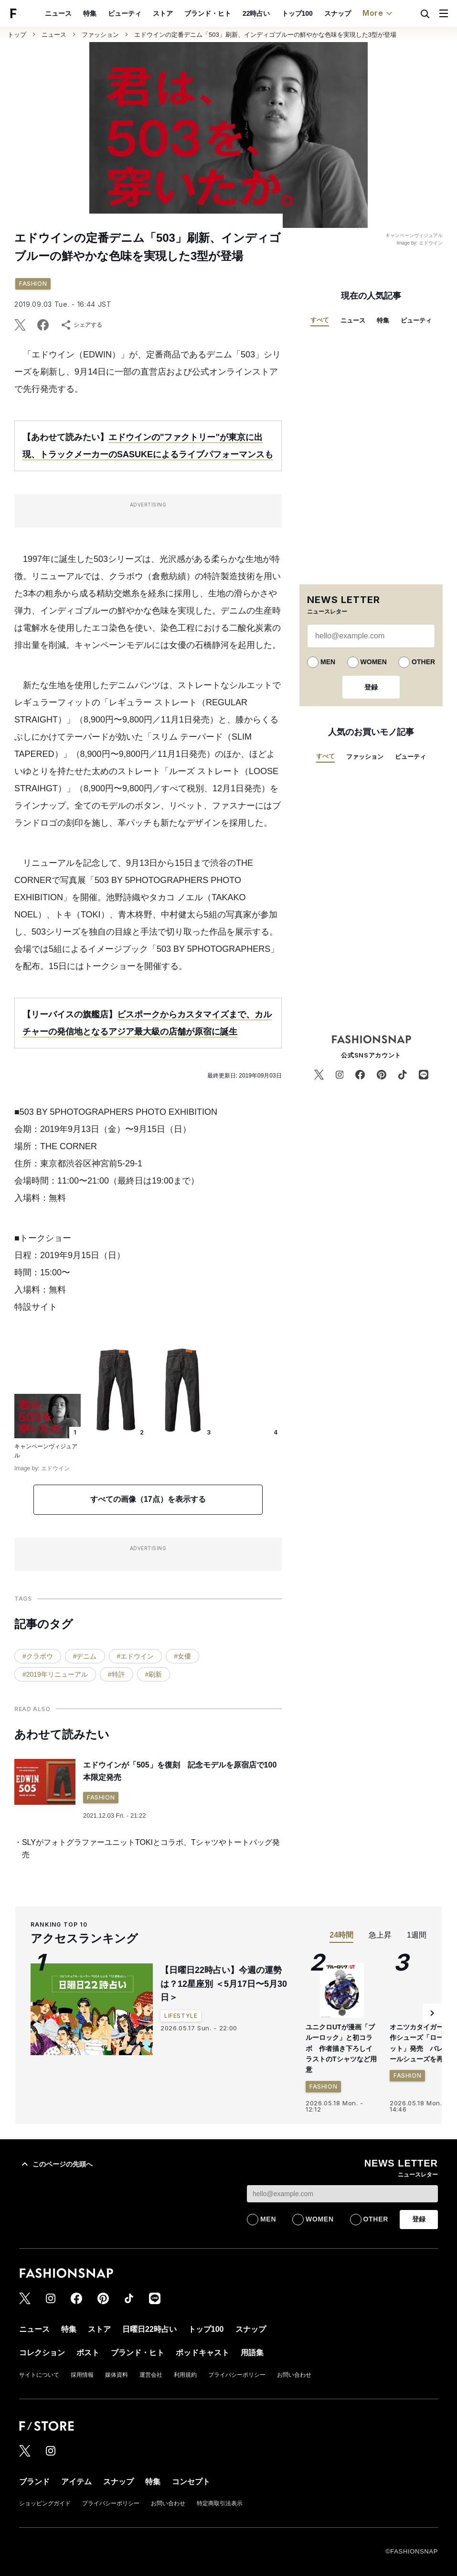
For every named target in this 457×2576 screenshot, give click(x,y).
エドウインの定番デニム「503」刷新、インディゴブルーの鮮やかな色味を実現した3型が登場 (265, 35)
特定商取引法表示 (220, 2503)
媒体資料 (116, 2374)
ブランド (34, 2482)
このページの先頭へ (56, 2164)
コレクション (42, 2353)
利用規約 (185, 2374)
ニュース (58, 13)
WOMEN (374, 662)
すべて (319, 319)
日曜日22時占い (149, 2329)
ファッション (100, 35)
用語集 (252, 2353)
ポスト (87, 2353)
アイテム (76, 2482)
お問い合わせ (294, 2374)
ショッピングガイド (45, 2503)
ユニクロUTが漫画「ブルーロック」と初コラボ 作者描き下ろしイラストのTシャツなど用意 (341, 2048)
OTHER (423, 662)
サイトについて (39, 2374)
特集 (89, 13)
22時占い (256, 13)
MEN (327, 662)
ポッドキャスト (202, 2353)
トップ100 (297, 13)
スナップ (337, 13)
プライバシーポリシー (237, 2374)
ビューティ (124, 13)
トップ (17, 35)
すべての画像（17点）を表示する (148, 1499)
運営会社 (150, 2374)
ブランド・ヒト (207, 13)
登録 (371, 687)
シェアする (81, 325)
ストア (163, 13)
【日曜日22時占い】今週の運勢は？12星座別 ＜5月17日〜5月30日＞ (223, 1984)
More (378, 13)
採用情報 (82, 2374)
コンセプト (191, 2482)
